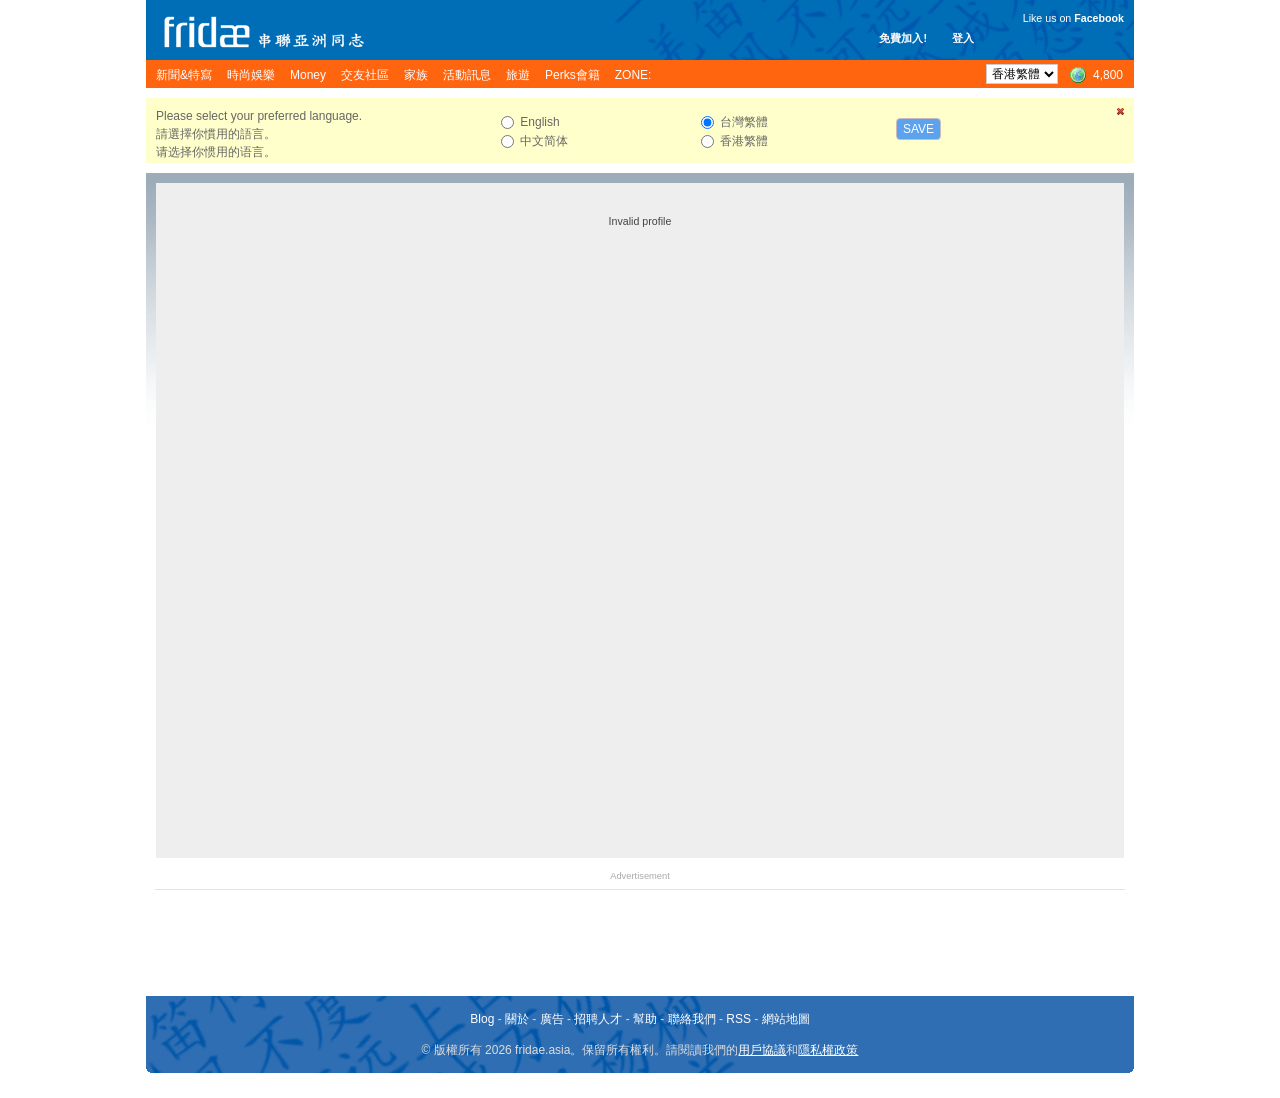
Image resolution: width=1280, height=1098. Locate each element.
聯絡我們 (692, 1019)
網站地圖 (786, 1019)
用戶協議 (762, 1050)
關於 (517, 1019)
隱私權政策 (828, 1050)
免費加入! (903, 38)
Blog (482, 1019)
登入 (963, 38)
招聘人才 (598, 1019)
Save (918, 129)
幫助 (645, 1019)
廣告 (552, 1019)
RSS (738, 1019)
